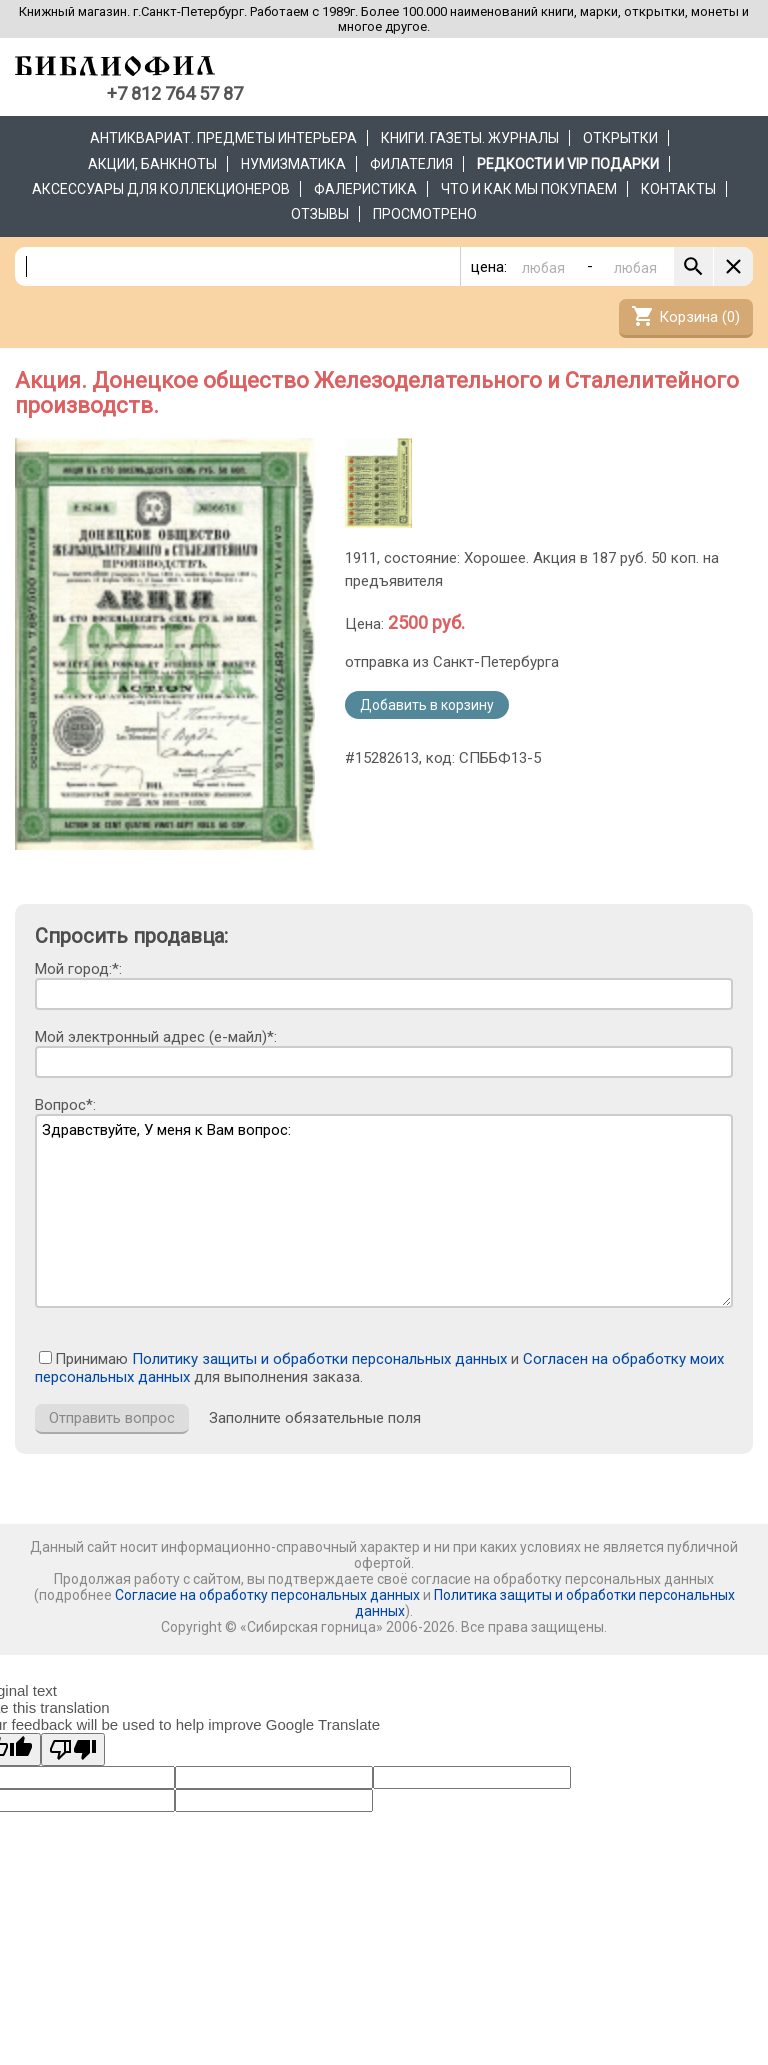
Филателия (411, 164)
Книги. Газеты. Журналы (470, 138)
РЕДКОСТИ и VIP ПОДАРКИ (568, 164)
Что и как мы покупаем (529, 189)
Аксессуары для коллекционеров (161, 189)
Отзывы (320, 214)
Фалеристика (365, 189)
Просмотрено (425, 214)
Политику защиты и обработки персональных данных (319, 1359)
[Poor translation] (73, 1749)
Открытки (620, 138)
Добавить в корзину (427, 705)
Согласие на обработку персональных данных (267, 1595)
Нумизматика (293, 164)
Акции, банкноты (152, 164)
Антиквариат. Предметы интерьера (223, 138)
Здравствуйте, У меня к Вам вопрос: (384, 1211)
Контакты (678, 189)
